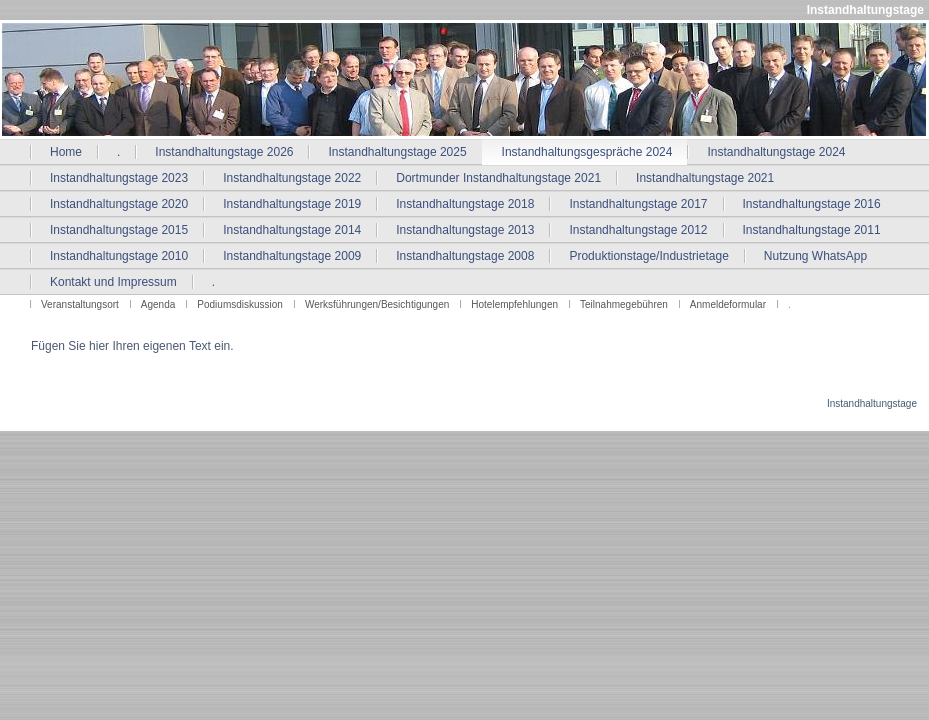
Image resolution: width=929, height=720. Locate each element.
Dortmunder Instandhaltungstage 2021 (498, 178)
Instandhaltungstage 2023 (119, 178)
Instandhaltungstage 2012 (638, 230)
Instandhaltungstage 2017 (638, 204)
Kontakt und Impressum (113, 282)
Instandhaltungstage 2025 (397, 152)
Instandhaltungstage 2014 (292, 230)
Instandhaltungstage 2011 (812, 230)
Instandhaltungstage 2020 (119, 204)
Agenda (158, 304)
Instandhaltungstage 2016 (812, 204)
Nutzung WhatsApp (815, 256)
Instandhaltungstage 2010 (119, 256)
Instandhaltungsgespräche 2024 (587, 152)
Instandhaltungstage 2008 (465, 256)
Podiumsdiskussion (240, 304)
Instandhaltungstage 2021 (705, 178)
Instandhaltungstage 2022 (292, 178)
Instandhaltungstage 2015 (119, 230)
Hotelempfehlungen (514, 304)
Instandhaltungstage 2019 (292, 204)
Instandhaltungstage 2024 (776, 152)
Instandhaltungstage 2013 (465, 230)
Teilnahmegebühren (624, 304)
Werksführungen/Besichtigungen (377, 304)
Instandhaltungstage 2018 (465, 204)
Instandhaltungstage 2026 (224, 152)
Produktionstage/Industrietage (648, 256)
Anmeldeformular (728, 304)
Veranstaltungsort (80, 304)
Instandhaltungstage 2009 (292, 256)
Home (66, 152)
